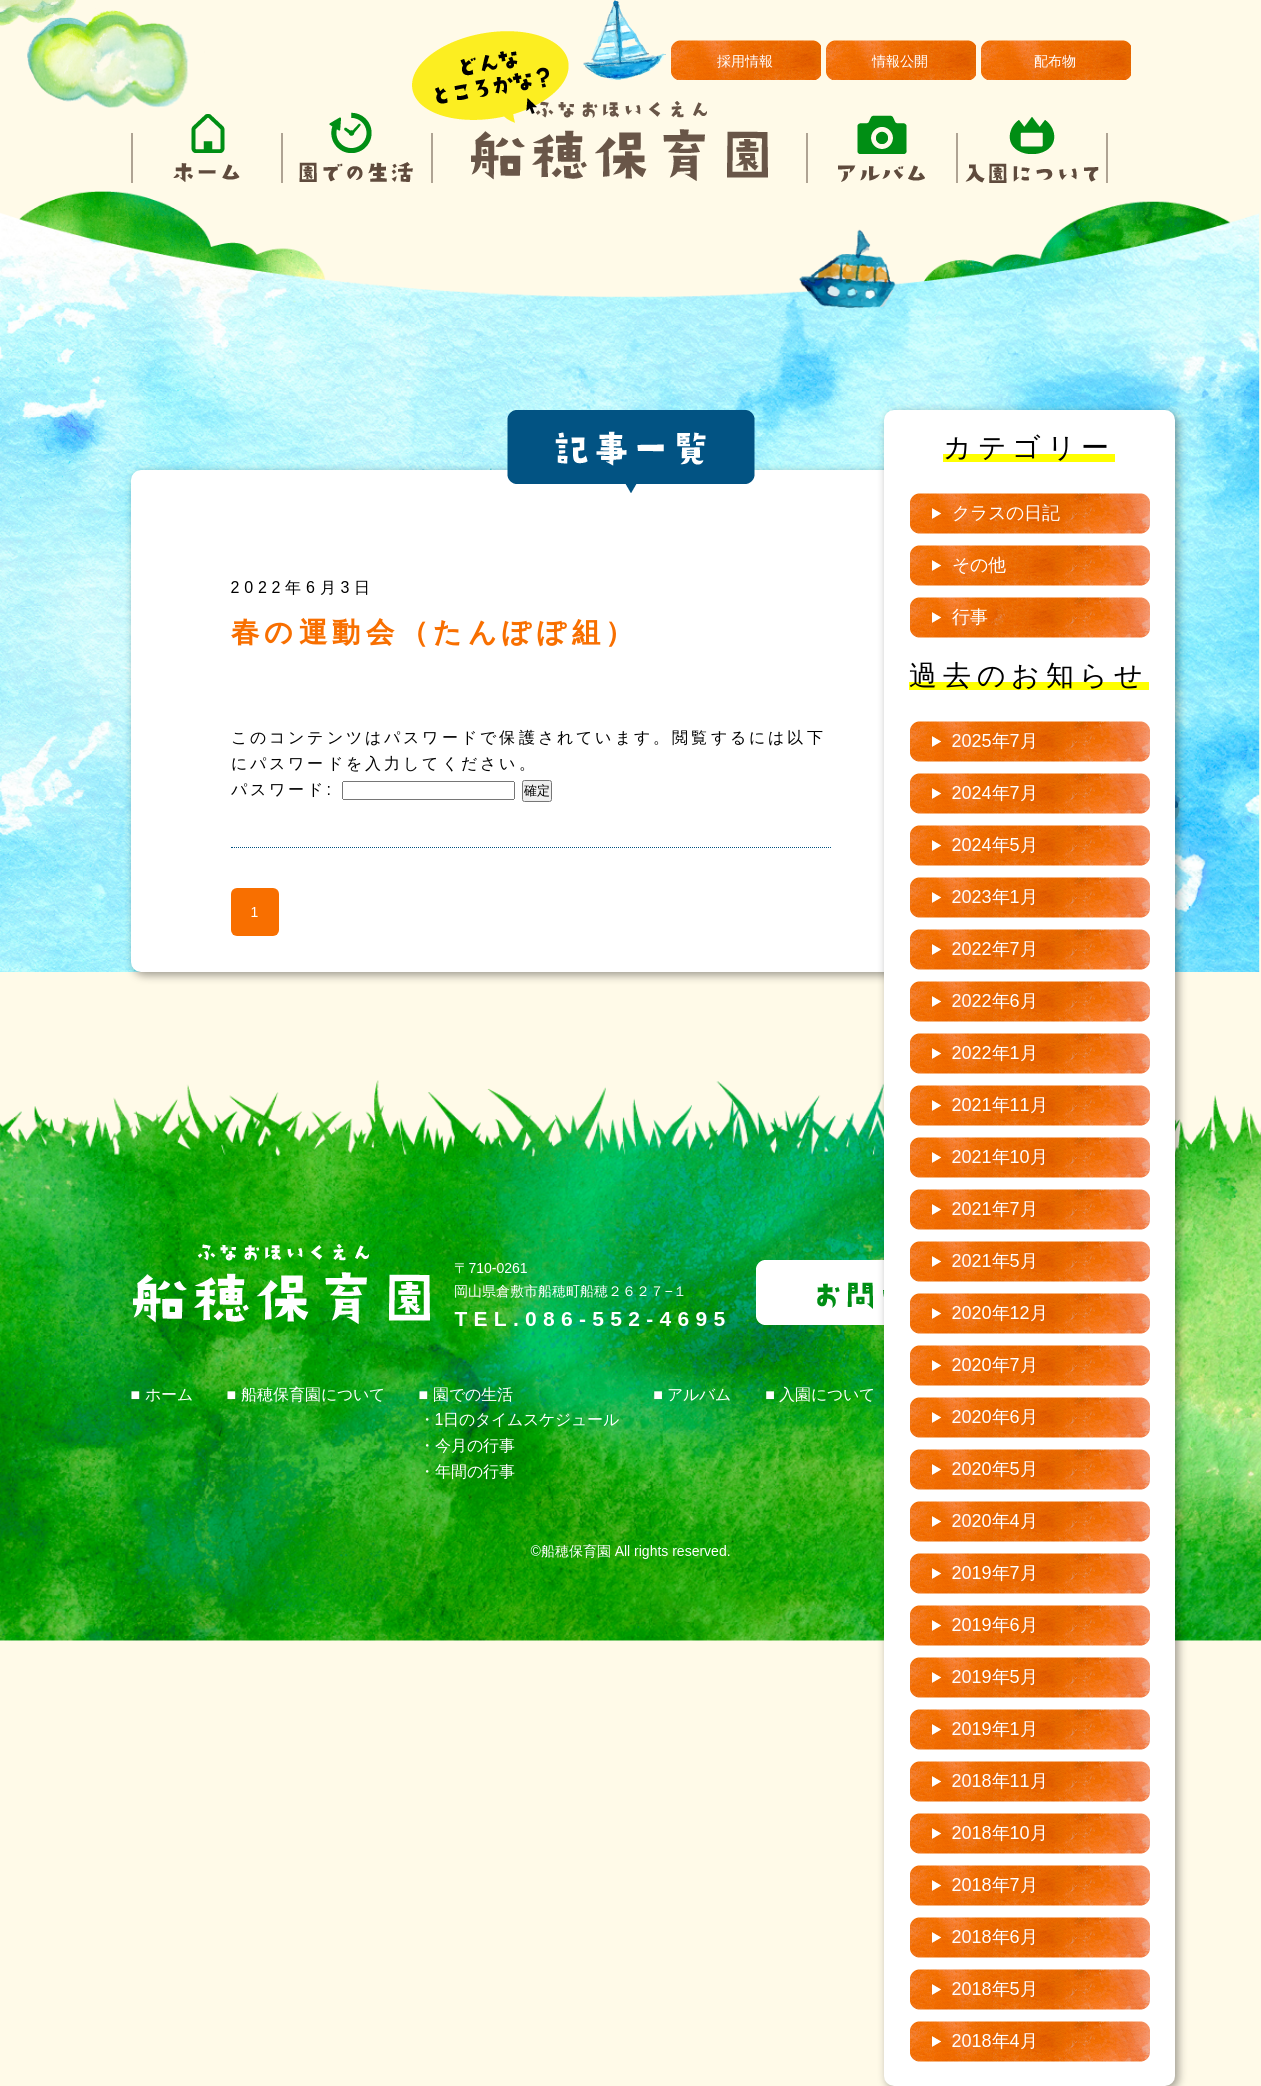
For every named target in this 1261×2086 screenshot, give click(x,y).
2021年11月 (1000, 1105)
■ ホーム (162, 1394)
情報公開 (900, 61)
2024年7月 (995, 793)
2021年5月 (995, 1261)
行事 (970, 617)
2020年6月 (995, 1417)
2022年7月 (995, 949)
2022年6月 (995, 1001)
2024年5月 (995, 845)
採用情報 (745, 61)
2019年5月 (995, 1677)
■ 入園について (820, 1394)
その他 (979, 565)
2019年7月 (995, 1573)
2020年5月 (995, 1469)
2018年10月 (1000, 1833)
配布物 (1055, 61)
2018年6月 (995, 1937)
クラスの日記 (1006, 513)
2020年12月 (1000, 1313)
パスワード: (373, 789)
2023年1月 (995, 897)
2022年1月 (995, 1053)
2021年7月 (995, 1209)
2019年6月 (995, 1625)
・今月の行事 (467, 1445)
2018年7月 (995, 1885)
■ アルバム (692, 1394)
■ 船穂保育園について (306, 1394)
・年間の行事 (467, 1471)
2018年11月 (1000, 1781)
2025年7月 (995, 741)
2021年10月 (1000, 1157)
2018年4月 (995, 2041)
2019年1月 (995, 1729)
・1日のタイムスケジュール (519, 1419)
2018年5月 (995, 1989)
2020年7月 (995, 1365)
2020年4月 (995, 1521)
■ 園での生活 (466, 1394)
